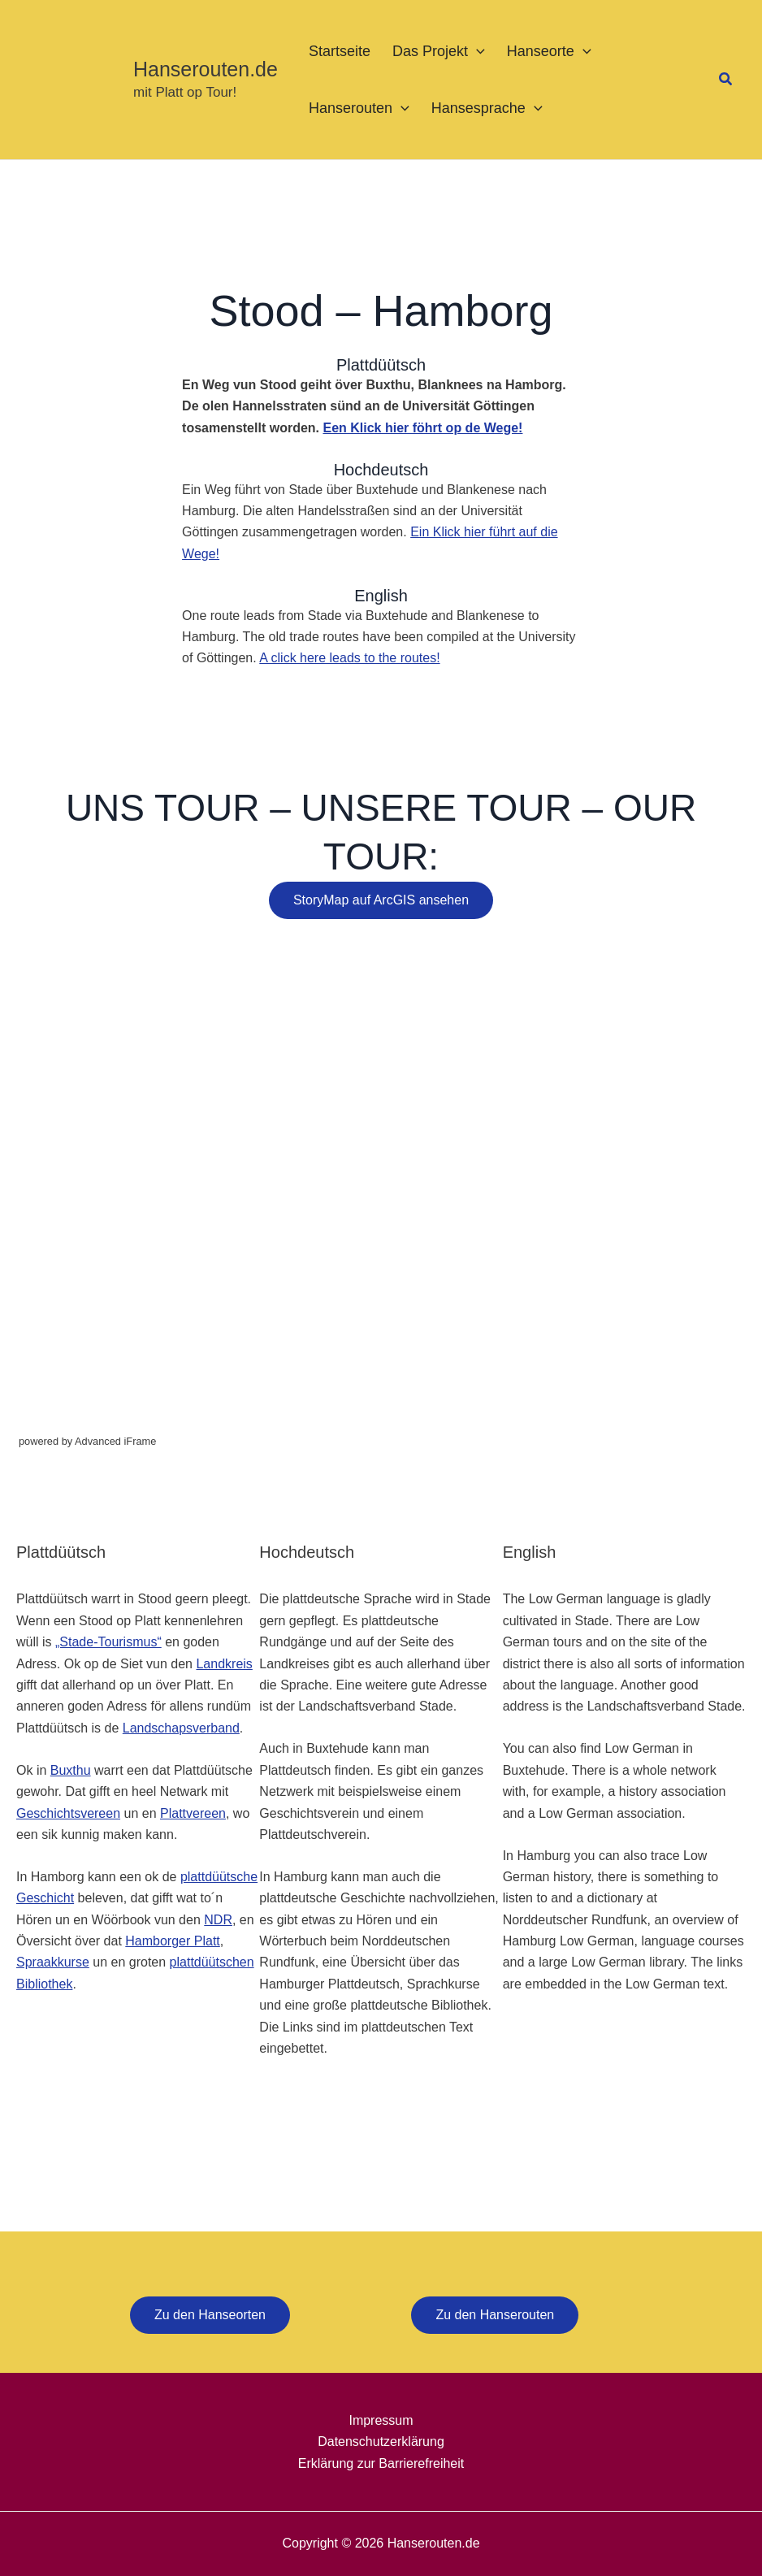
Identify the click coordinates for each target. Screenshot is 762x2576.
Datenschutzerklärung (381, 2441)
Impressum (381, 2420)
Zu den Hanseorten (210, 2315)
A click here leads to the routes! (349, 658)
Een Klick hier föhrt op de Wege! (422, 428)
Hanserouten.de (205, 69)
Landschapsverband (181, 1728)
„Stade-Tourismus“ (108, 1642)
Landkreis (224, 1664)
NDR (218, 1920)
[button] (476, 51)
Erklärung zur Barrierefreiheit (381, 2463)
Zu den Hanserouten (494, 2315)
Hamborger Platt (172, 1941)
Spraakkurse (52, 1962)
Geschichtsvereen (68, 1813)
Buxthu (70, 1770)
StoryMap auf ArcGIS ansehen (381, 900)
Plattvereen (193, 1813)
